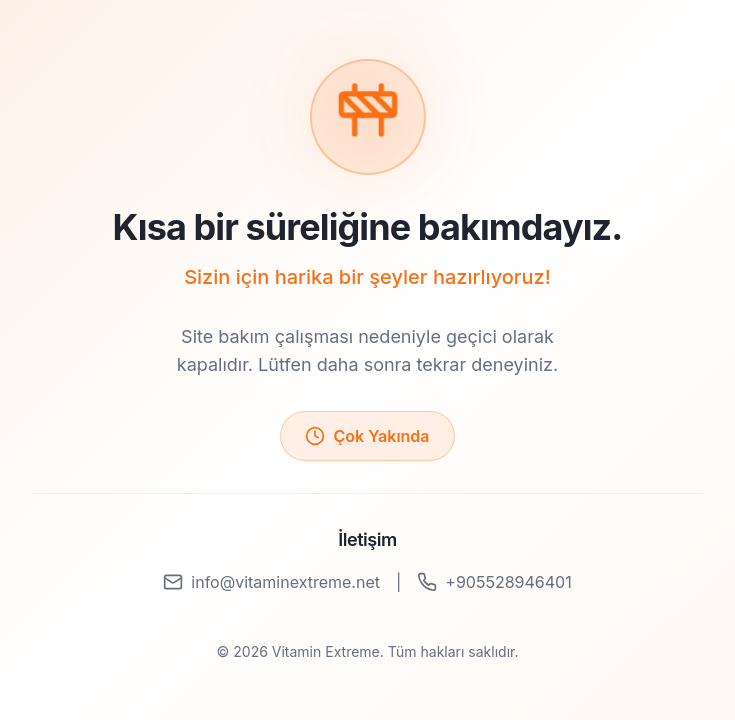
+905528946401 (494, 582)
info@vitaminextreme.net (271, 582)
